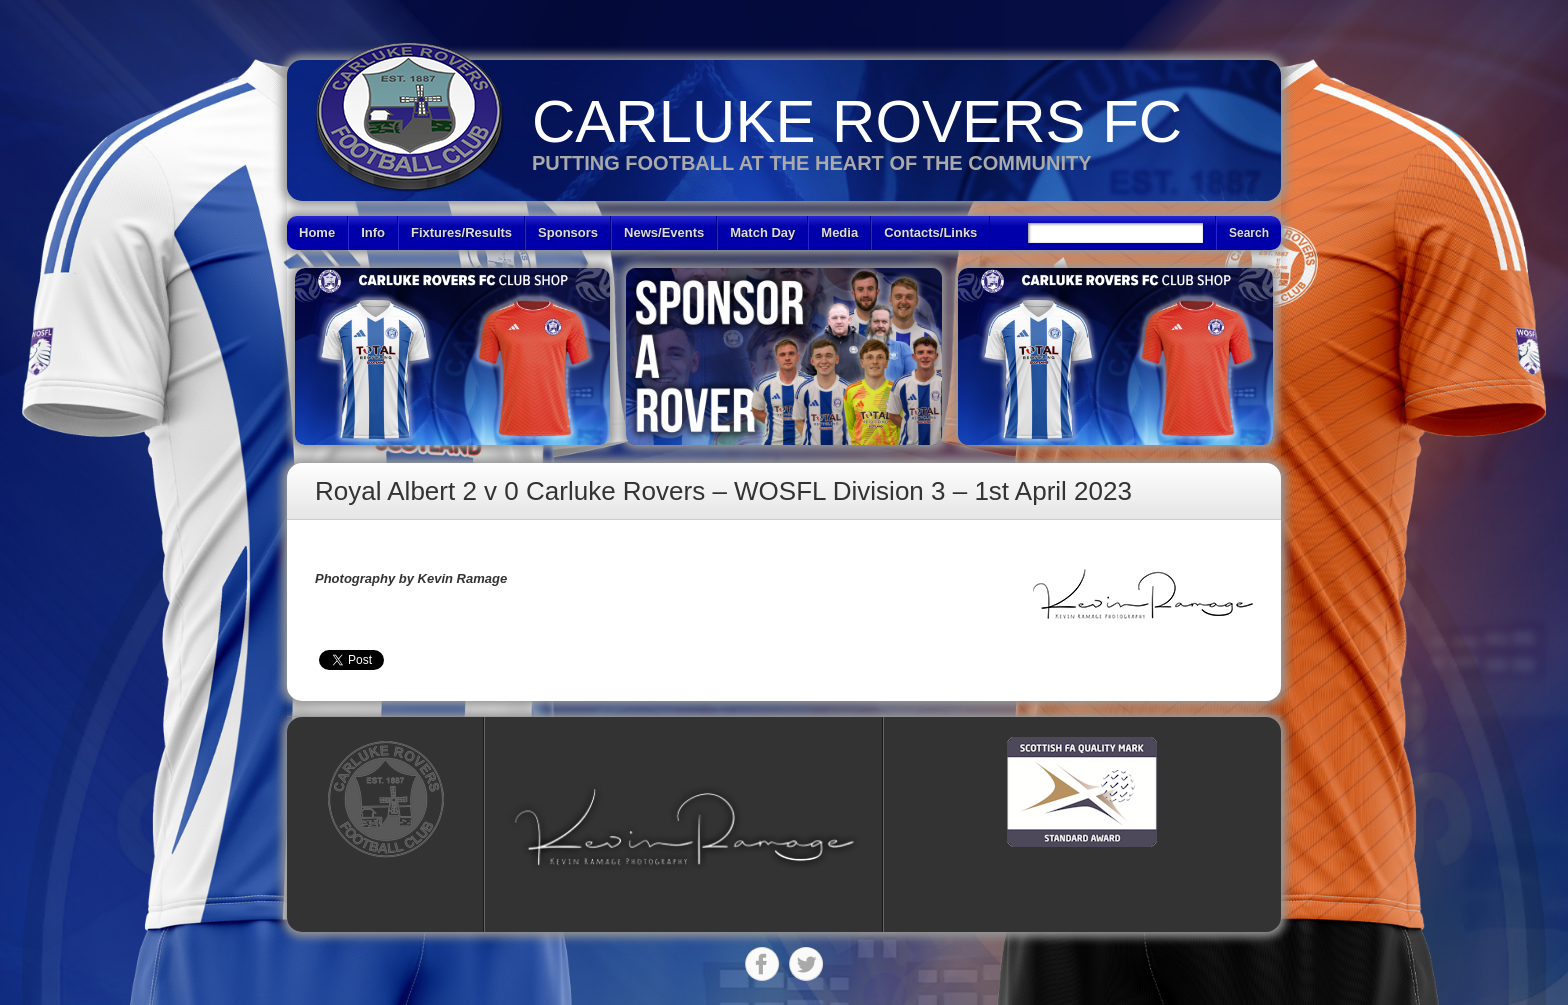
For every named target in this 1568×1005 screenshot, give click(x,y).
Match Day (762, 232)
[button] (684, 827)
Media (839, 232)
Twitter (806, 964)
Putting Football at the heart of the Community (812, 163)
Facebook (762, 964)
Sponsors (568, 232)
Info (373, 232)
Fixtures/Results (461, 232)
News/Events (664, 232)
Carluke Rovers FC (857, 121)
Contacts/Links (930, 232)
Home (317, 232)
